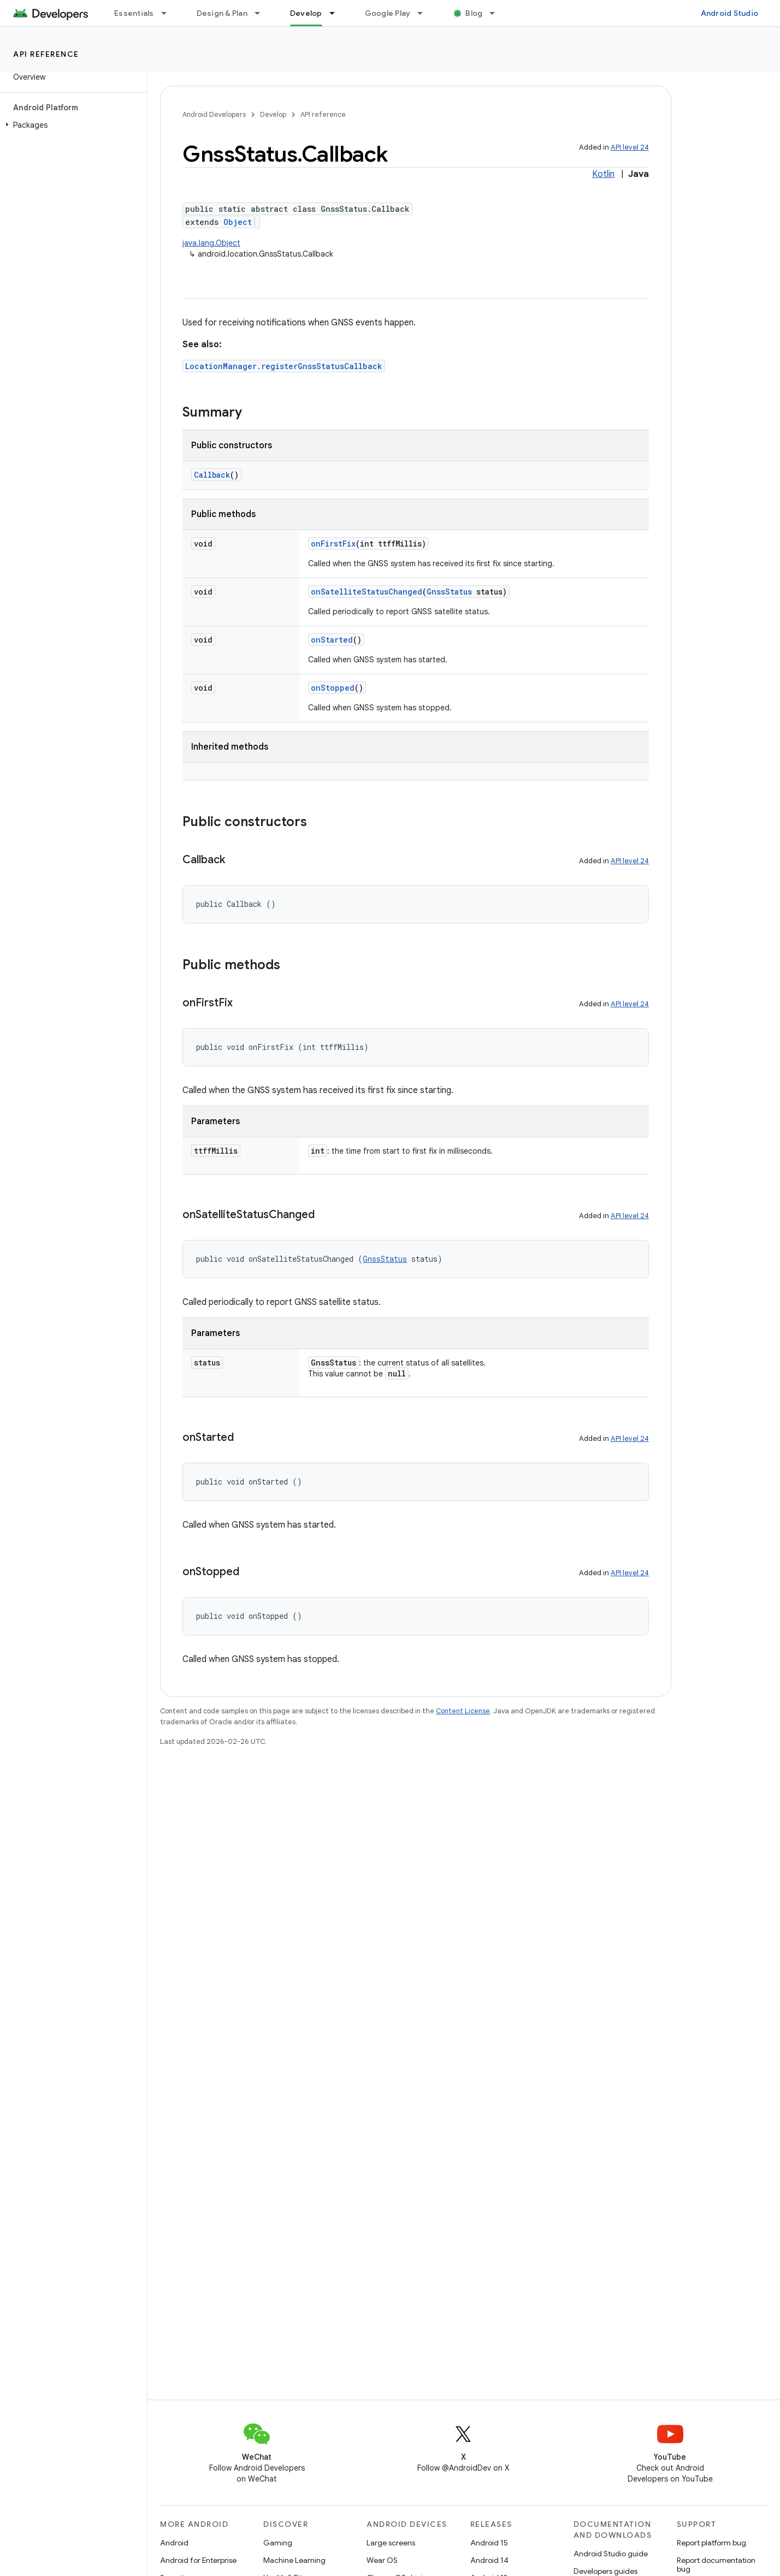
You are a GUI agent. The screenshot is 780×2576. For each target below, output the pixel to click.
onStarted (332, 639)
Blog (473, 13)
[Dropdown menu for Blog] (497, 13)
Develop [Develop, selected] (306, 13)
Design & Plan (222, 13)
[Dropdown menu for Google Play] (425, 13)
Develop (273, 114)
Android (174, 2543)
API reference (46, 54)
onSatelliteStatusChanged (366, 591)
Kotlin (603, 174)
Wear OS (382, 2560)
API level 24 (630, 147)
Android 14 (489, 2560)
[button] (71, 125)
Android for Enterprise (198, 2560)
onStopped (332, 687)
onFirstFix (333, 543)
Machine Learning (294, 2560)
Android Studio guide (611, 2554)
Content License (463, 1711)
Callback (212, 475)
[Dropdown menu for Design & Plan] (262, 13)
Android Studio (730, 13)
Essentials (134, 13)
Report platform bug (711, 2543)
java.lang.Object (211, 243)
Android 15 (489, 2543)
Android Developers (214, 114)
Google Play (388, 13)
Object (237, 222)
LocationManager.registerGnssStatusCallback (283, 366)
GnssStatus (449, 591)
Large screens (391, 2543)
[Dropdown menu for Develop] (337, 13)
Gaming (277, 2543)
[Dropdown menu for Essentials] (169, 13)
